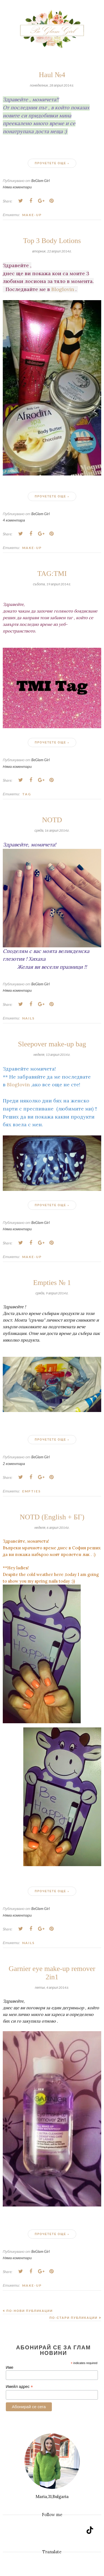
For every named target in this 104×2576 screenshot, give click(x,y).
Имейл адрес (19, 2386)
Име (9, 2367)
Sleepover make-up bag (52, 1044)
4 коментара (14, 520)
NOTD (52, 820)
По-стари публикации (73, 2317)
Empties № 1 (52, 1283)
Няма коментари (17, 187)
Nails (28, 1018)
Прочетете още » (52, 163)
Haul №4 (52, 75)
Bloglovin (62, 289)
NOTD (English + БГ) (52, 1517)
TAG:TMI (52, 574)
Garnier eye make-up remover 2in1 (52, 1973)
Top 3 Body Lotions (52, 241)
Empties (31, 1491)
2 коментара (14, 1463)
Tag (26, 794)
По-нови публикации (29, 2310)
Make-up (32, 215)
